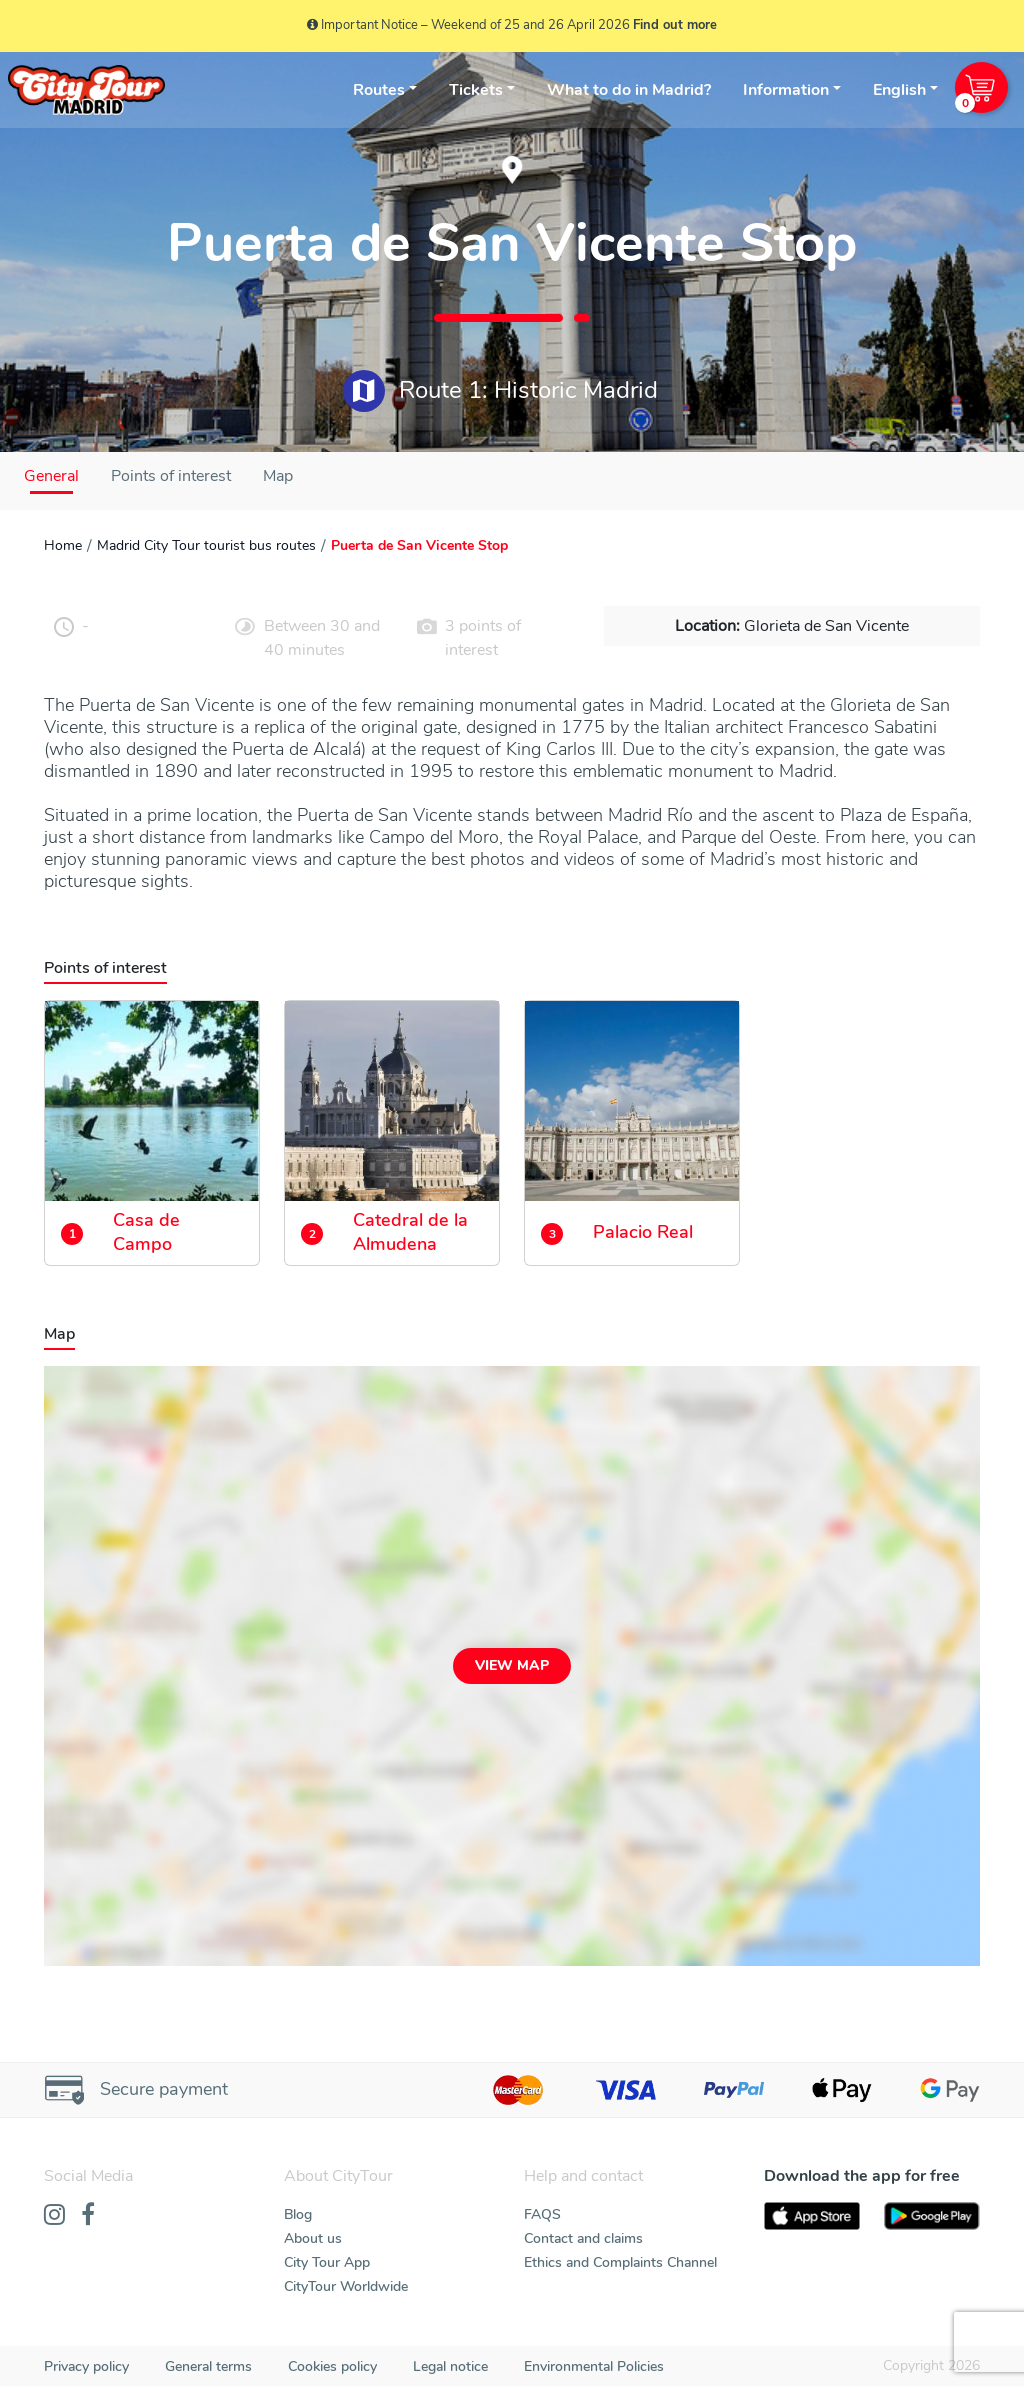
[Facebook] (88, 2216)
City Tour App (327, 2262)
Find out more (675, 25)
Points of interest (171, 476)
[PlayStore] (932, 2216)
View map (512, 1665)
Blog (298, 2214)
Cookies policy (332, 2366)
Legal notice (450, 2366)
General (51, 476)
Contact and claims (583, 2238)
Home (63, 545)
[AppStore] (812, 2216)
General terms (208, 2366)
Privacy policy (86, 2366)
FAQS (542, 2214)
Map (278, 476)
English (899, 90)
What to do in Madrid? (629, 90)
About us (313, 2238)
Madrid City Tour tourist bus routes (206, 545)
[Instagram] (54, 2216)
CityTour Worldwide (346, 2286)
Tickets (476, 90)
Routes (379, 90)
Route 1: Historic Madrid (500, 391)
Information (786, 90)
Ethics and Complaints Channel (620, 2262)
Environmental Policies (594, 2366)
